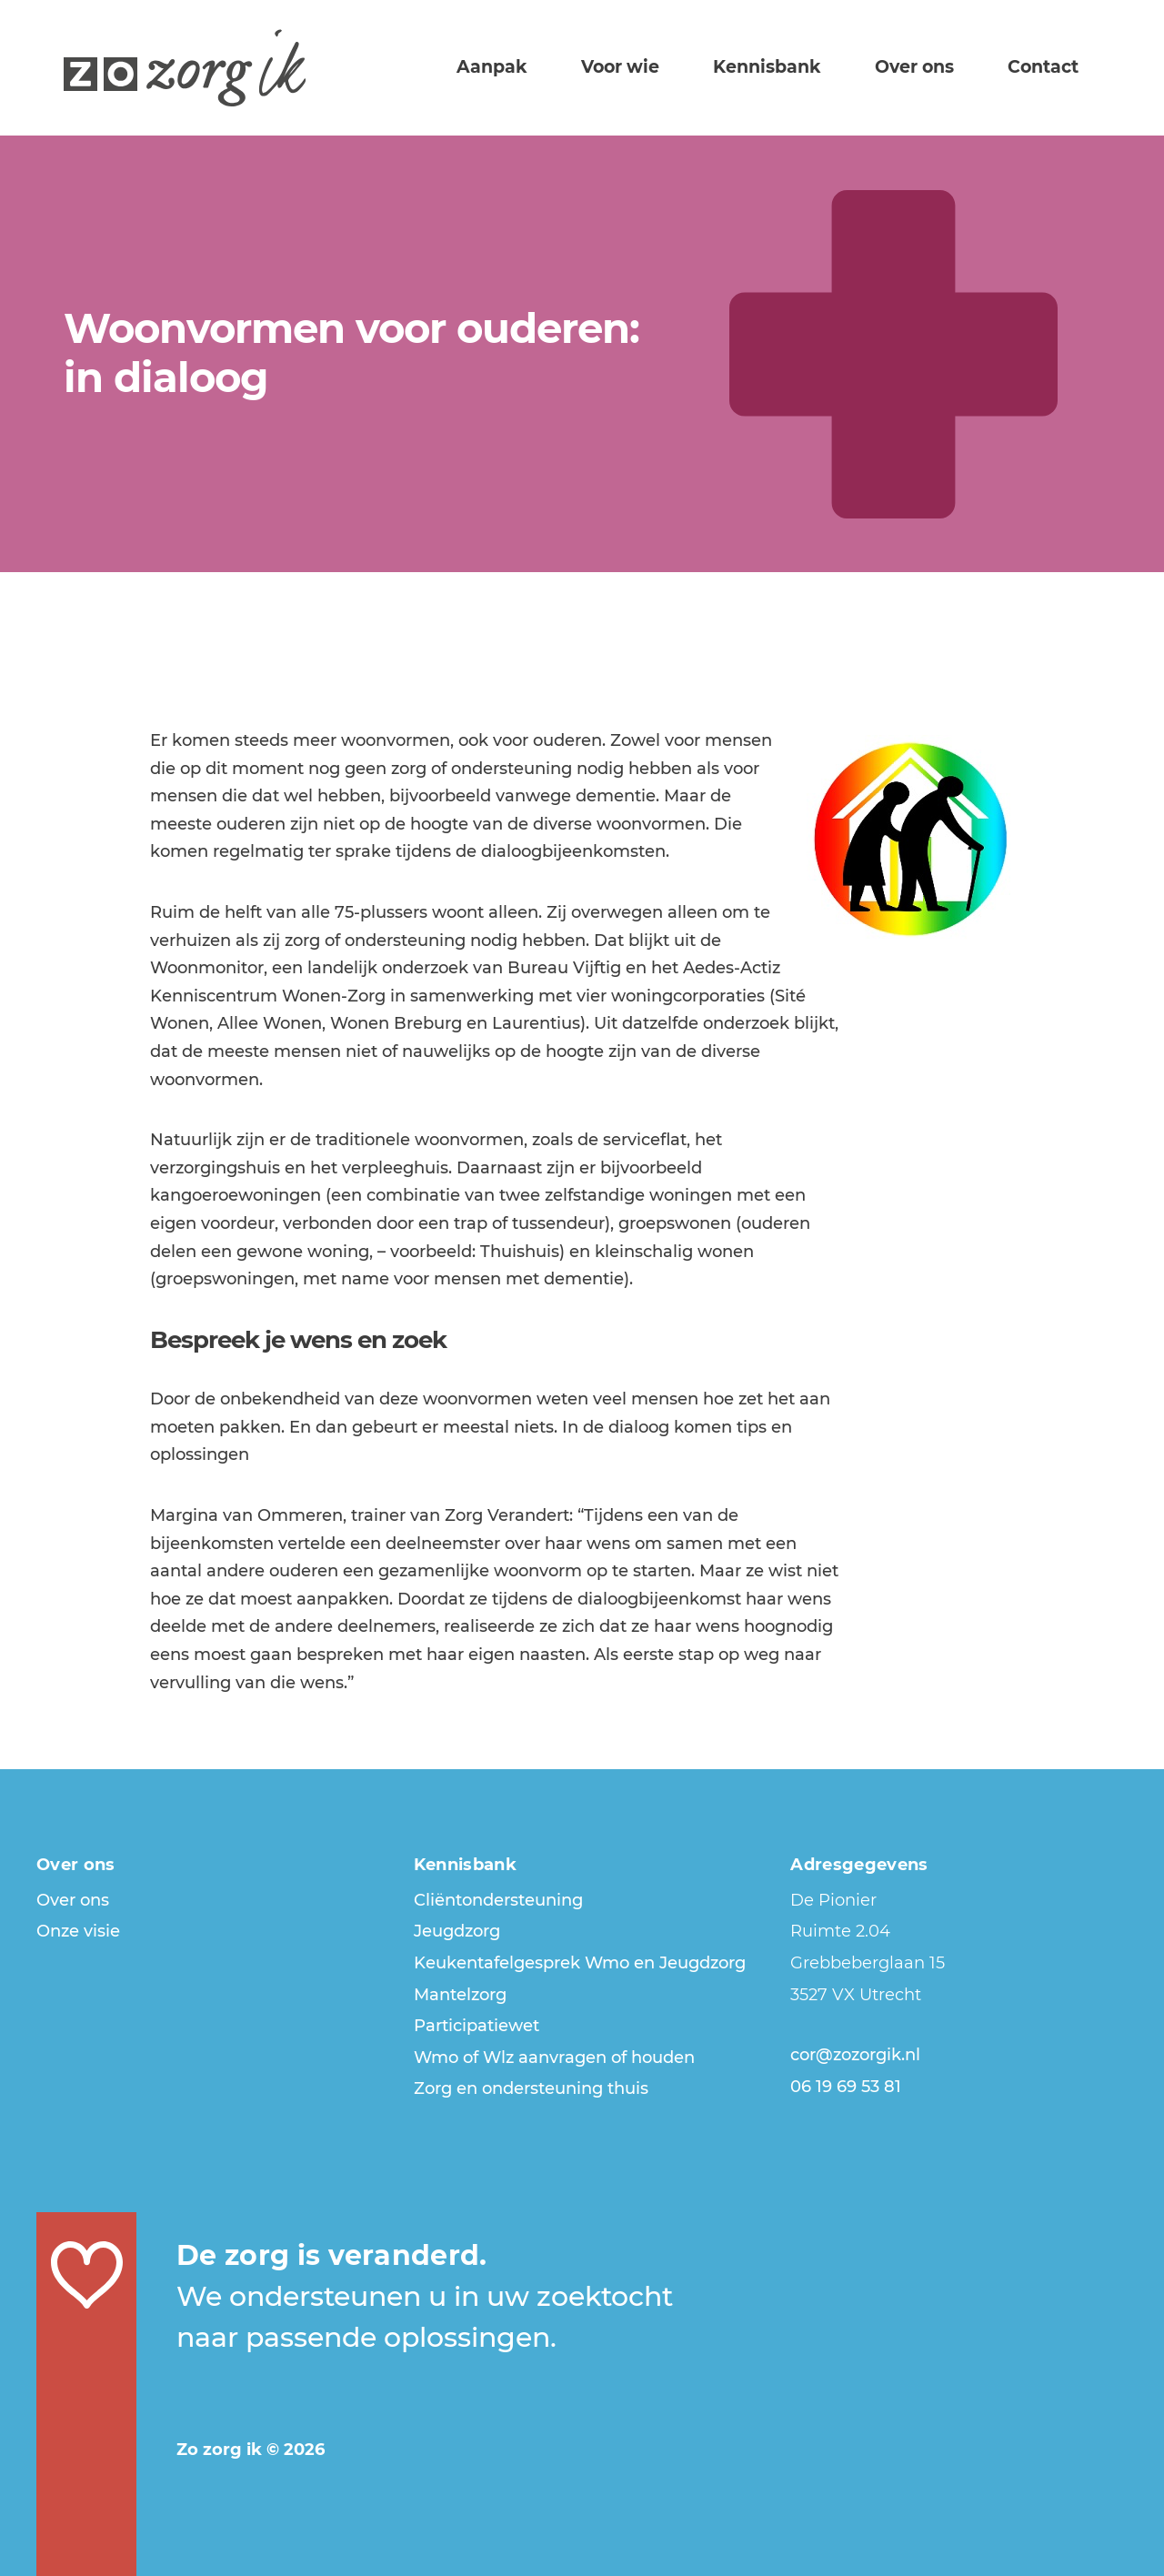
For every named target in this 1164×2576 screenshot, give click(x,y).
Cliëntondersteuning (498, 1900)
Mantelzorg (460, 1995)
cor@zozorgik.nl (855, 2055)
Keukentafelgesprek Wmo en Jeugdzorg (580, 1963)
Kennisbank (801, 65)
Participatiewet (476, 2026)
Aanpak (552, 65)
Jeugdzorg (457, 1931)
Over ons (934, 65)
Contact (1049, 65)
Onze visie (78, 1931)
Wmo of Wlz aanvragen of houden (554, 2058)
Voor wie (667, 65)
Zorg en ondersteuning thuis (531, 2088)
